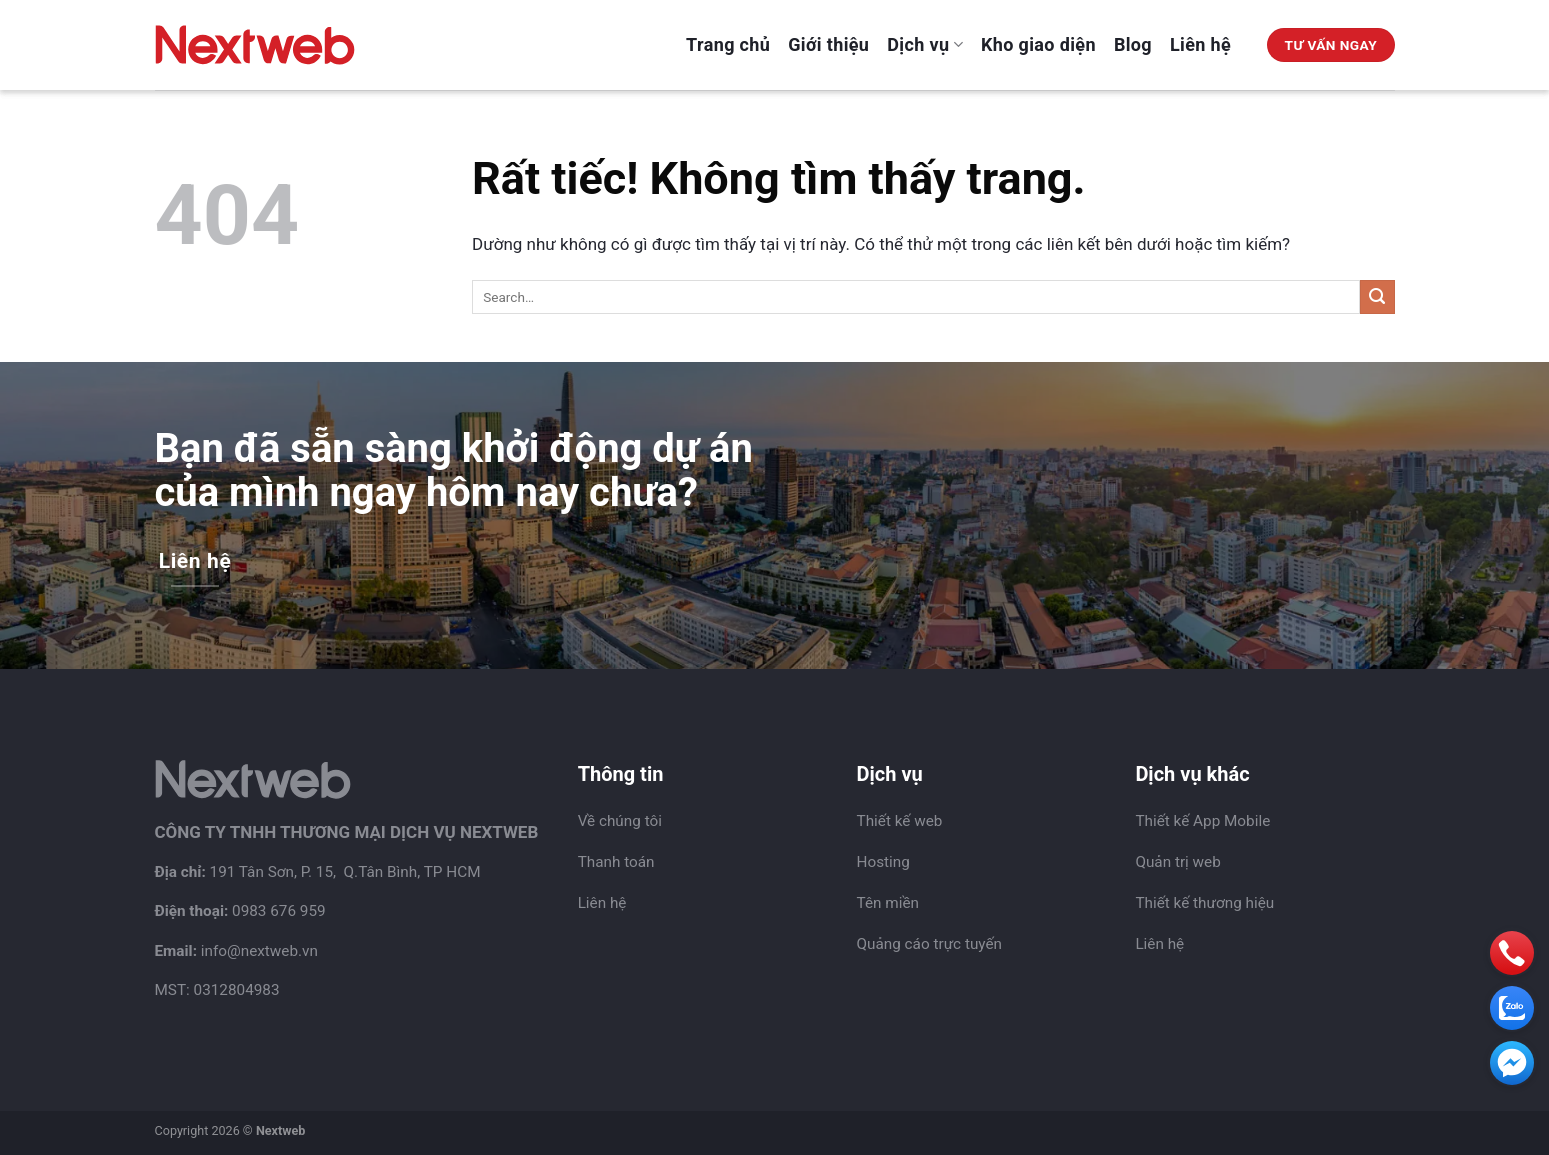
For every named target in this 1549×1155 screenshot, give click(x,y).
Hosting (883, 862)
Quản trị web (1177, 862)
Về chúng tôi (620, 821)
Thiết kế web (900, 821)
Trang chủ (728, 44)
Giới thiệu (828, 44)
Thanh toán (616, 862)
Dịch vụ (925, 44)
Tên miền (888, 903)
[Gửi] (1377, 297)
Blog (1133, 44)
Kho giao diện (1038, 44)
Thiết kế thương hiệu (1204, 903)
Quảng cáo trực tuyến (930, 944)
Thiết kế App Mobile (1202, 821)
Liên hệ (1200, 44)
